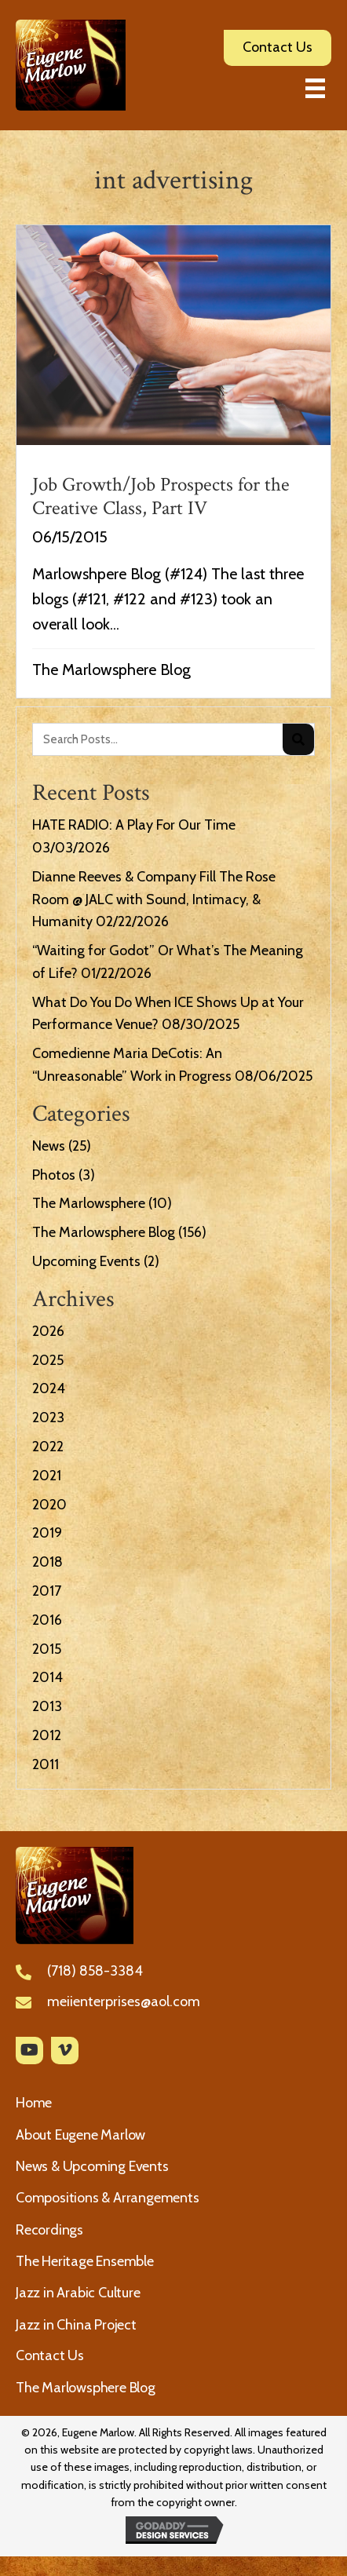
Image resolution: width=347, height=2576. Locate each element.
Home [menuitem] (34, 2102)
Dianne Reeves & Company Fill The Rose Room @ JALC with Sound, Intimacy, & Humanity (154, 899)
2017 (46, 1591)
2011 (45, 1764)
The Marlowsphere (88, 1203)
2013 (47, 1706)
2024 (48, 1388)
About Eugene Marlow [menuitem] (80, 2135)
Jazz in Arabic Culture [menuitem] (78, 2292)
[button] (29, 2050)
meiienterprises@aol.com (123, 2001)
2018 (47, 1562)
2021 (46, 1475)
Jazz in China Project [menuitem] (76, 2324)
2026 (48, 1331)
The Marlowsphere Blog (111, 669)
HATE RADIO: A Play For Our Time (134, 825)
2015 (46, 1649)
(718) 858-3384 (95, 1970)
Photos (53, 1175)
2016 (47, 1620)
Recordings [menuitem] (49, 2229)
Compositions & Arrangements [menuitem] (107, 2197)
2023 (48, 1417)
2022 (48, 1446)
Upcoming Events (86, 1261)
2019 (47, 1533)
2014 (47, 1677)
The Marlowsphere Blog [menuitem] (85, 2387)
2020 (49, 1504)
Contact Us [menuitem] (50, 2355)
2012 (46, 1735)
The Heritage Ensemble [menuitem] (85, 2261)
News (48, 1146)
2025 (48, 1360)
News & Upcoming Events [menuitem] (92, 2166)
